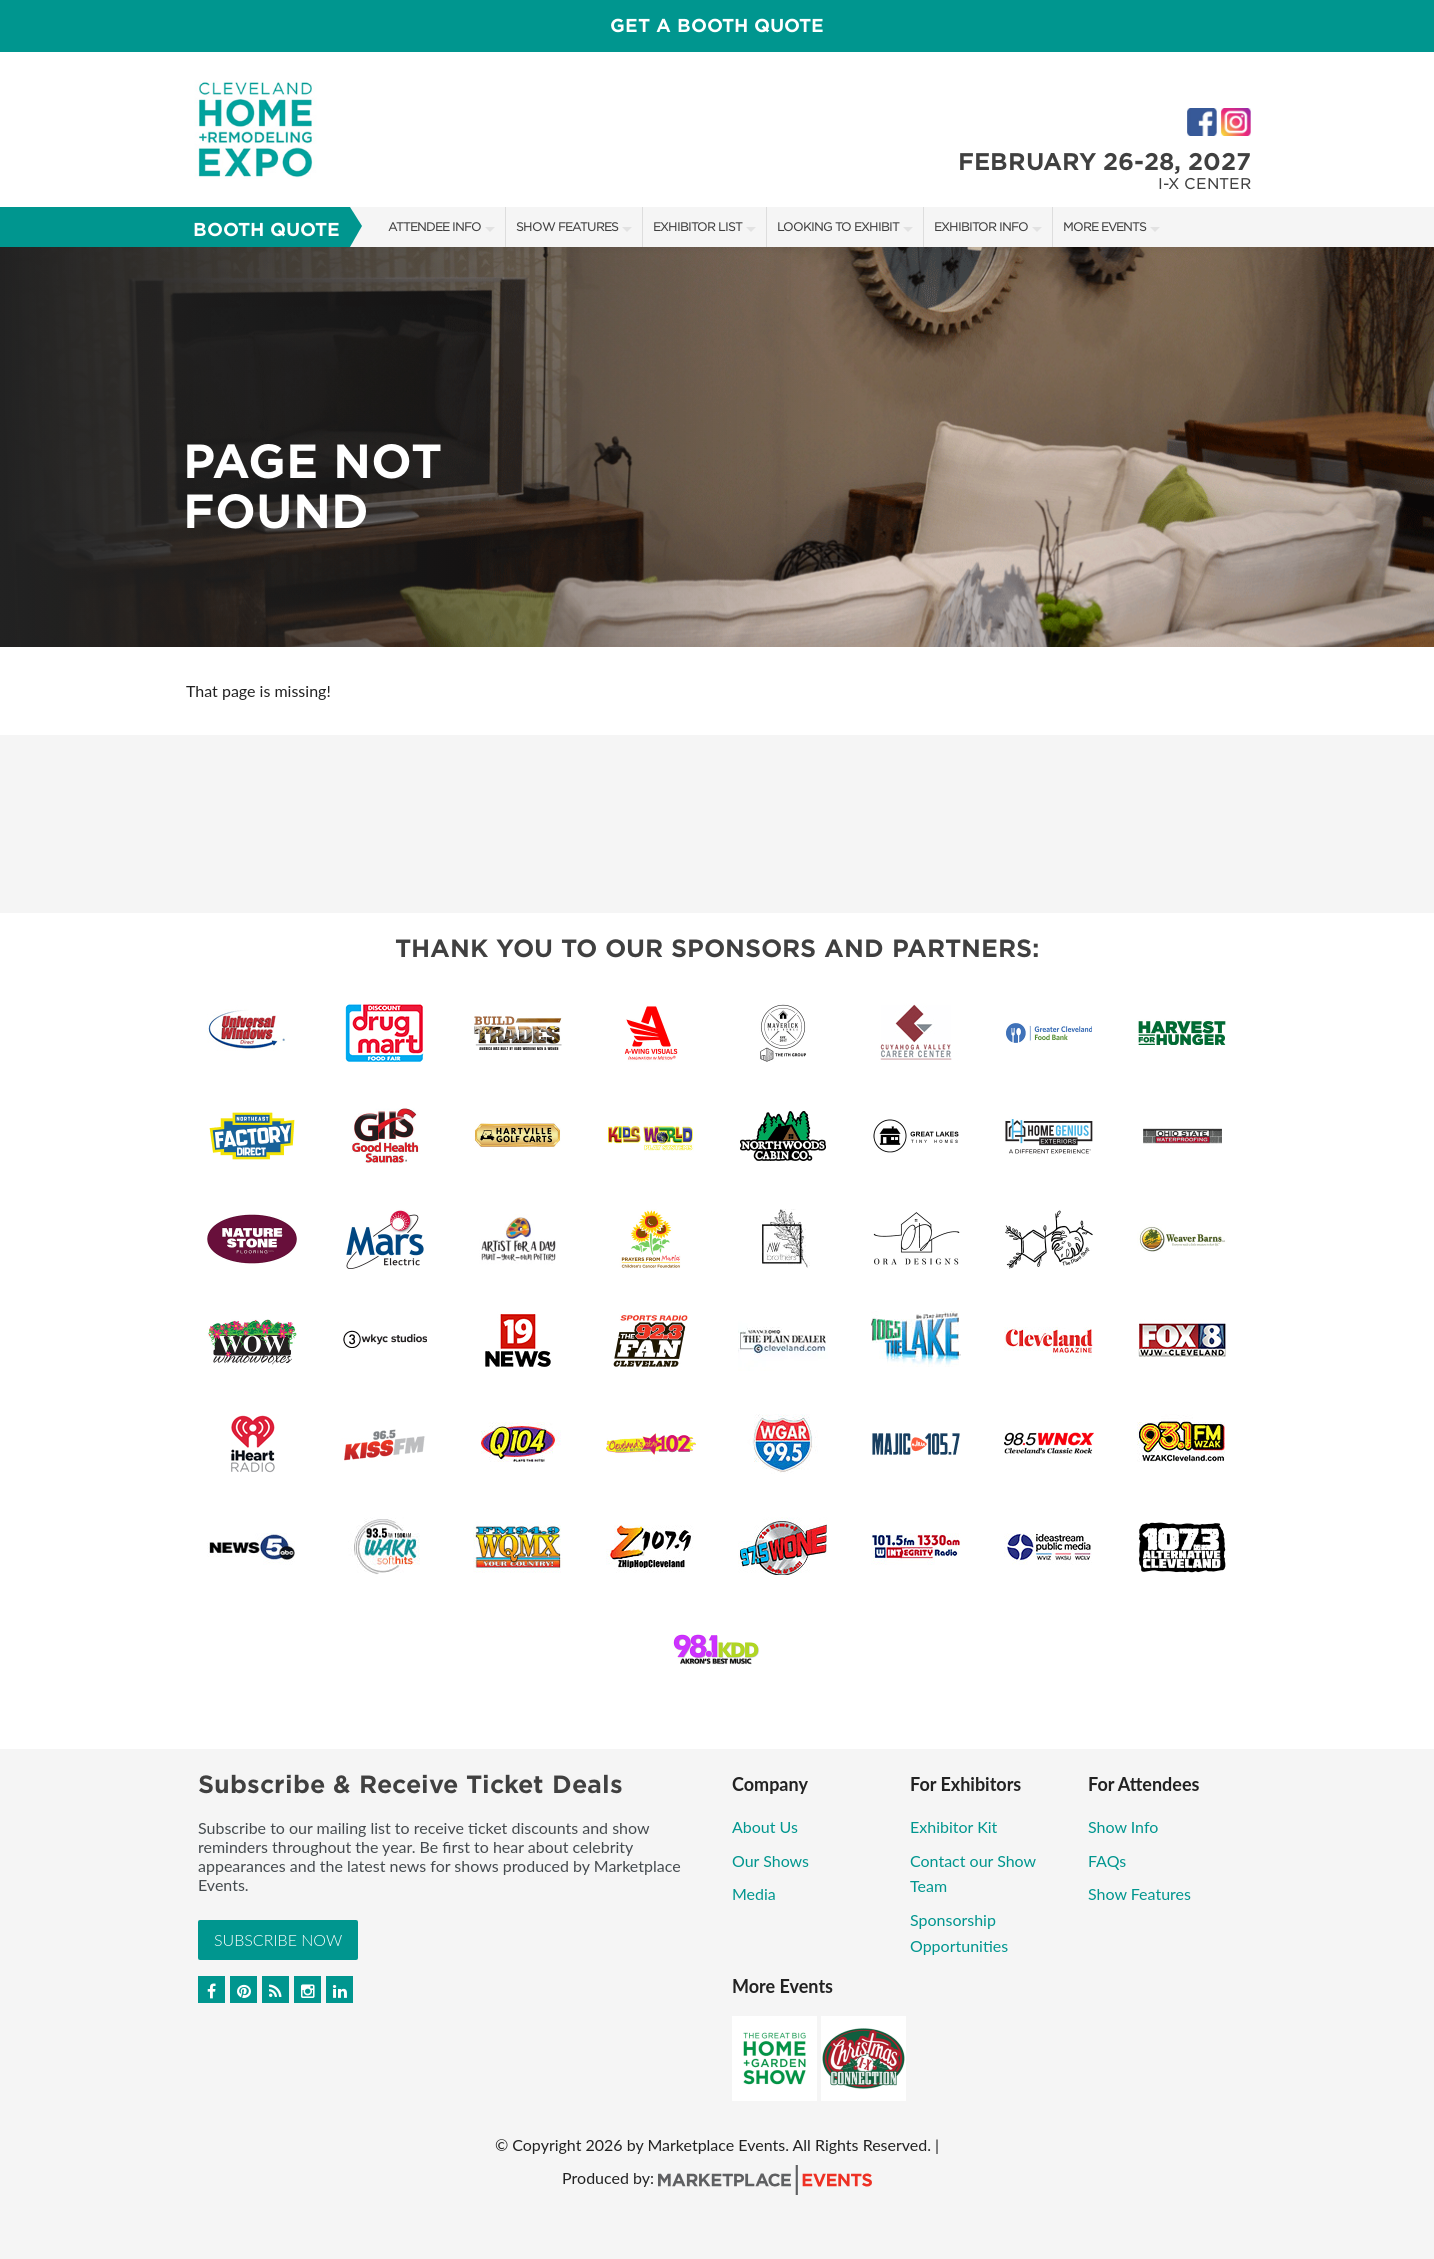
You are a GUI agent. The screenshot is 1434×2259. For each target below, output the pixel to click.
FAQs (1107, 1860)
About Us (765, 1826)
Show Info (1123, 1826)
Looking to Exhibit (838, 226)
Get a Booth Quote (717, 25)
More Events (1104, 226)
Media (754, 1893)
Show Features (567, 226)
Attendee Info (434, 226)
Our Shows (770, 1860)
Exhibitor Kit (953, 1826)
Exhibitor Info (981, 226)
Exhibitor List (697, 226)
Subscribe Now (278, 1939)
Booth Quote (266, 229)
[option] (717, 447)
